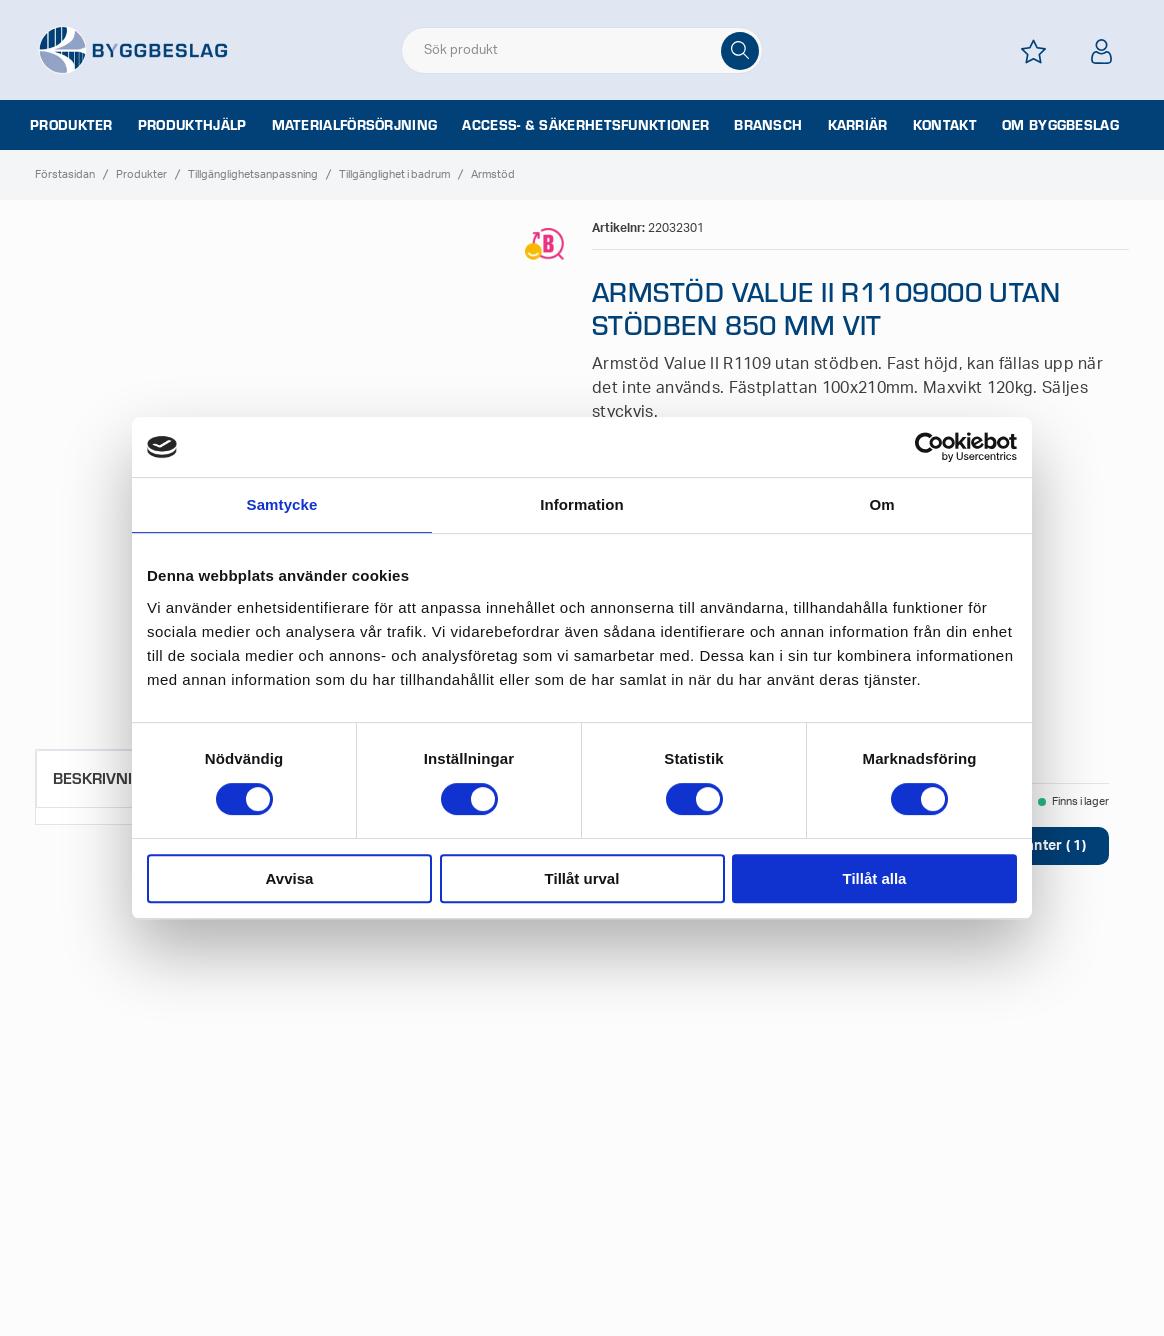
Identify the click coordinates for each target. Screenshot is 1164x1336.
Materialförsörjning (355, 125)
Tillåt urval (582, 878)
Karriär (858, 125)
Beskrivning (103, 777)
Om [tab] (881, 504)
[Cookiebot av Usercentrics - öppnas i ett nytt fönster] (929, 447)
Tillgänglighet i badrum (394, 174)
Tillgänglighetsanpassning (253, 174)
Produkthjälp (192, 125)
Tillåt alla (875, 878)
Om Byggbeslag (1060, 125)
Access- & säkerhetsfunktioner (585, 125)
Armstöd (493, 174)
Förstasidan (65, 174)
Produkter (71, 125)
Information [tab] (582, 504)
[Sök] (740, 51)
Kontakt (945, 125)
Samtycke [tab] (282, 504)
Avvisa (290, 878)
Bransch (768, 125)
